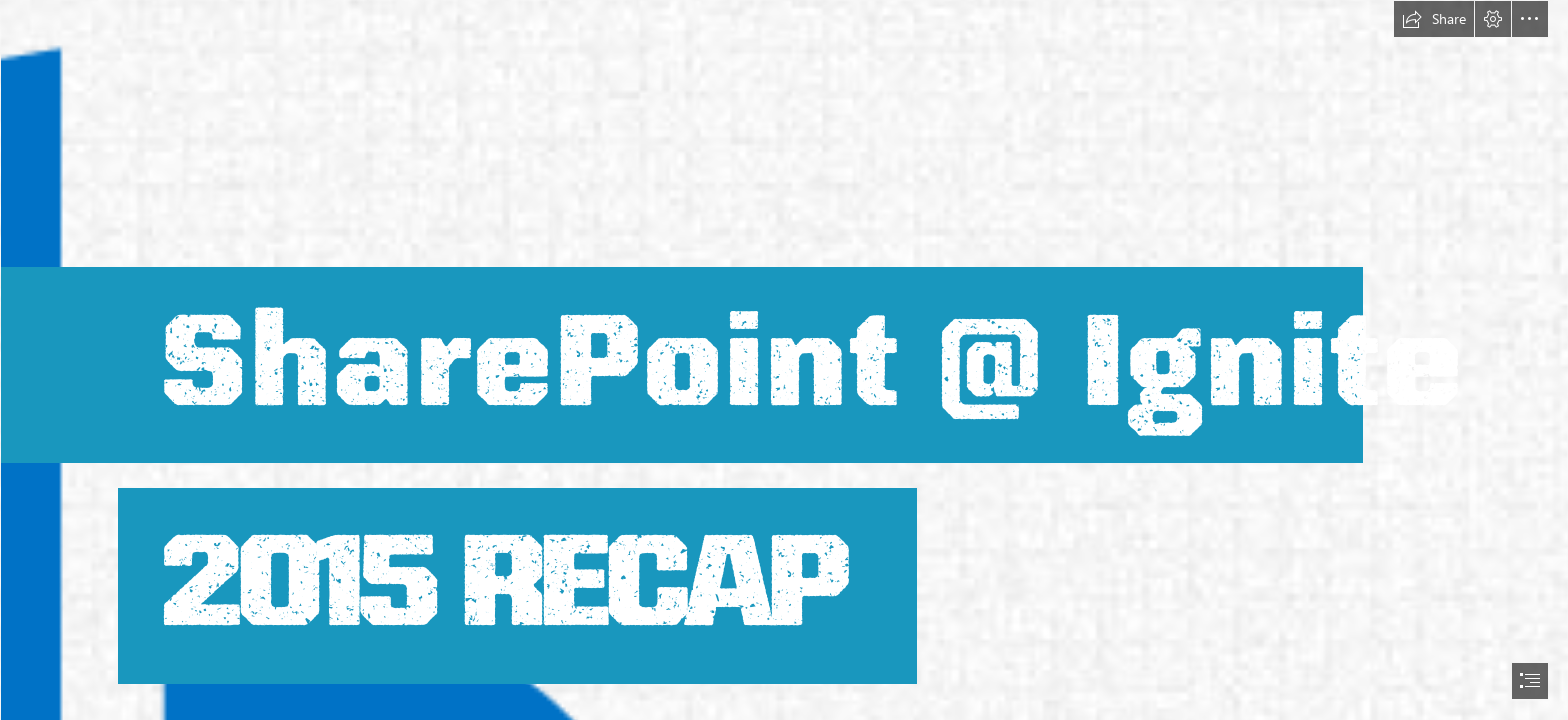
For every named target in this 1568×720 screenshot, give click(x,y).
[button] (1434, 19)
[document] (784, 360)
